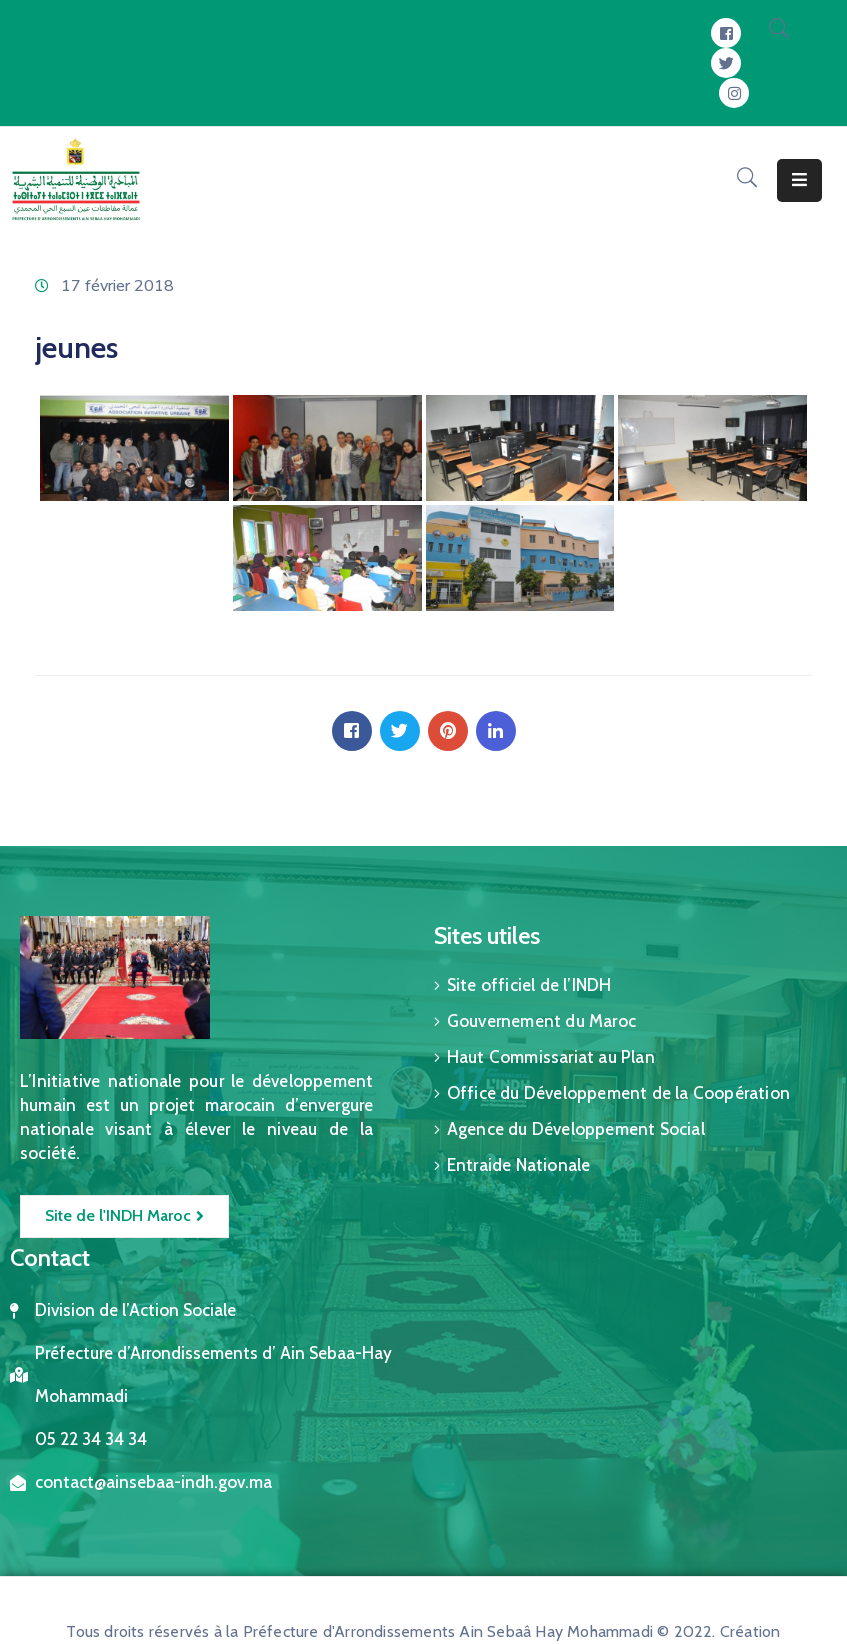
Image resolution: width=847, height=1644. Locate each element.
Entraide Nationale (519, 1165)
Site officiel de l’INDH (529, 985)
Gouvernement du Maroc (541, 1021)
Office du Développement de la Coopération (618, 1093)
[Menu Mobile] (799, 180)
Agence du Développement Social (576, 1129)
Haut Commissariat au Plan (551, 1057)
